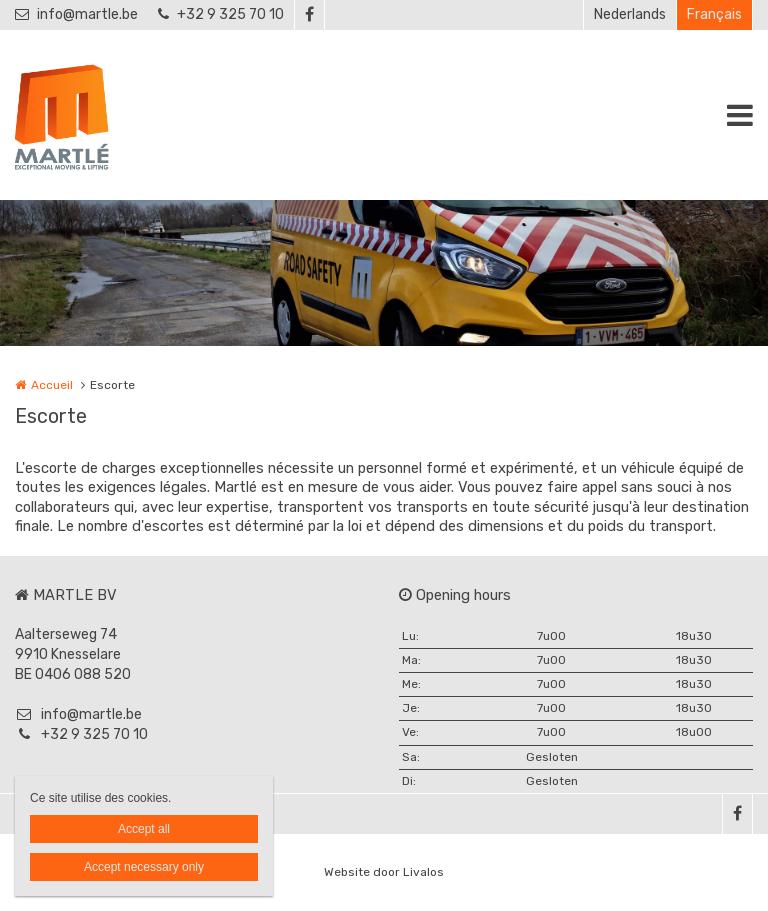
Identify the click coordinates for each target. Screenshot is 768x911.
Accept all (144, 829)
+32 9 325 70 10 (221, 14)
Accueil (52, 385)
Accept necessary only (144, 867)
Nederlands (630, 14)
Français (714, 14)
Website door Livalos (384, 872)
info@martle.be (76, 14)
